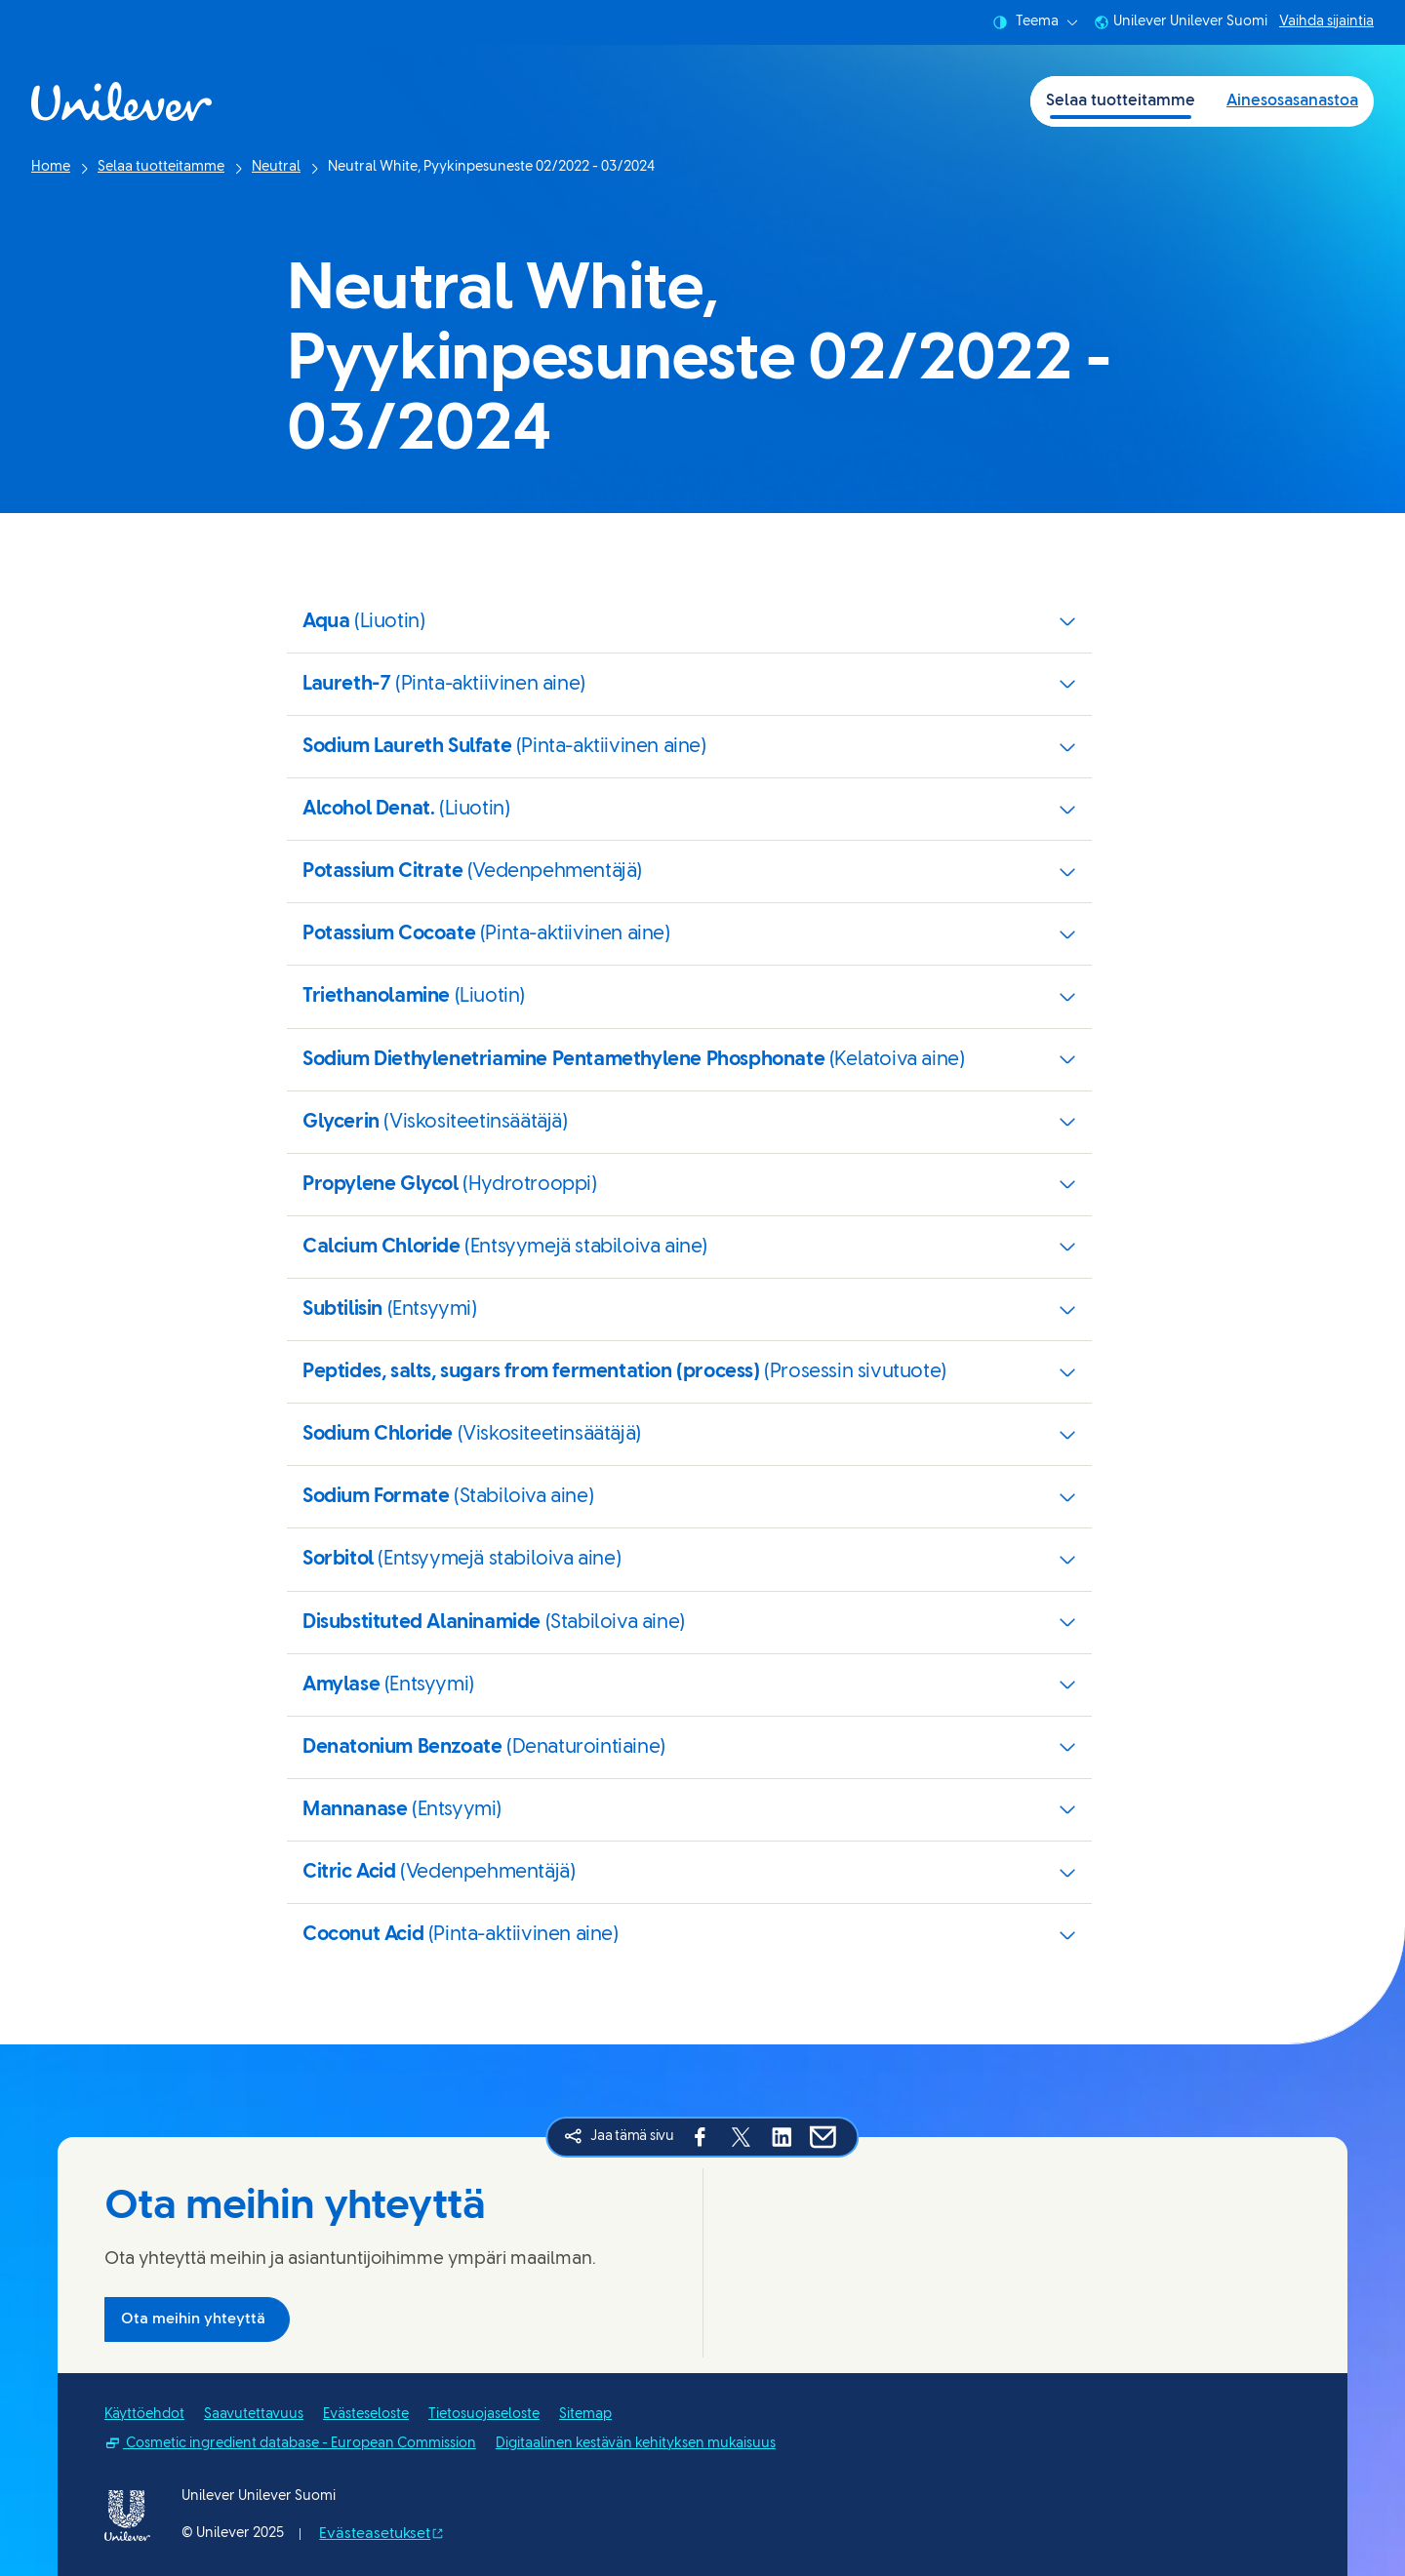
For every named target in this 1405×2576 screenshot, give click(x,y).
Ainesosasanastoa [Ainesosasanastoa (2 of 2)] (1292, 101)
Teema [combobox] (1035, 22)
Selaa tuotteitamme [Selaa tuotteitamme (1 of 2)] (1120, 101)
